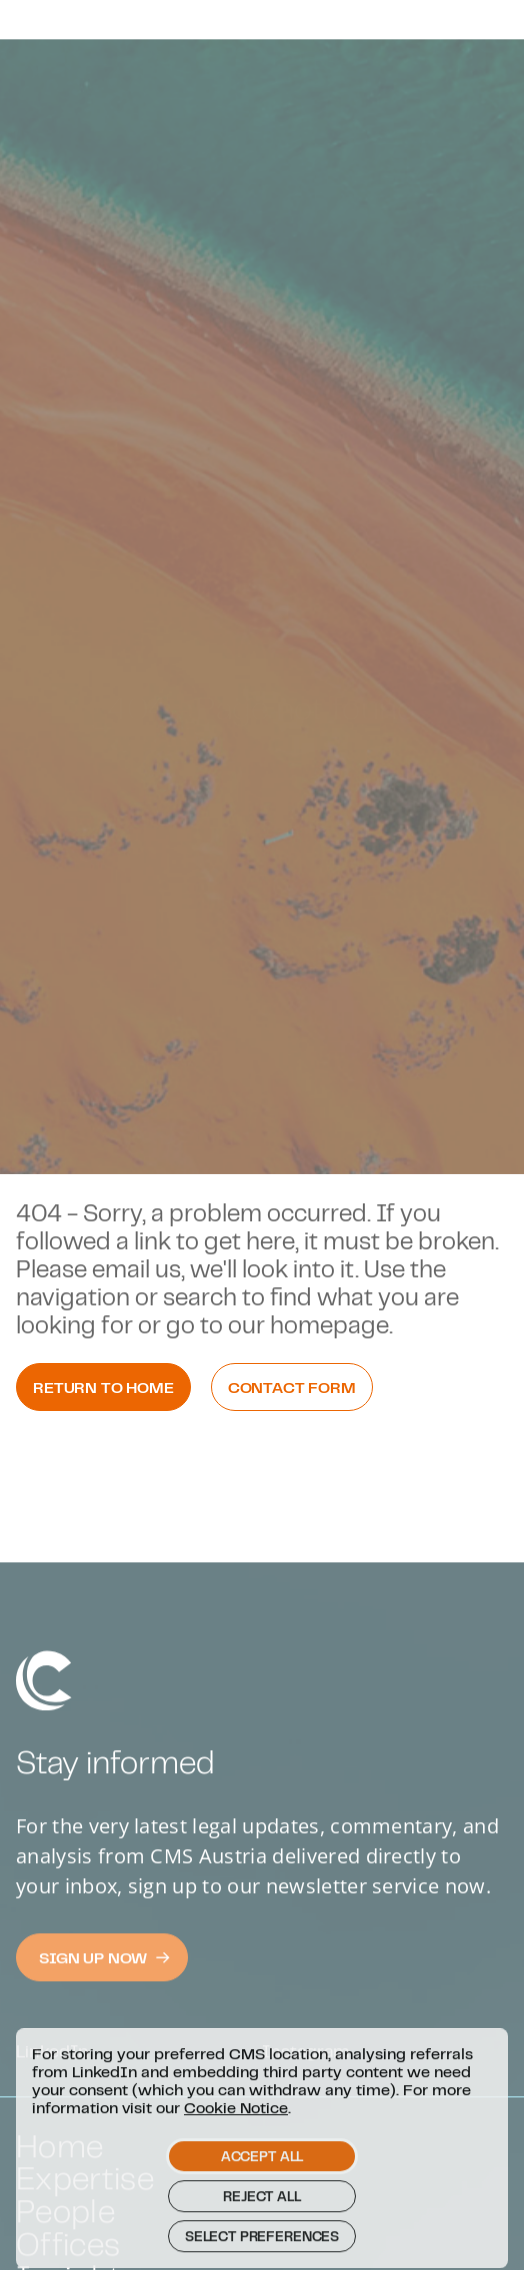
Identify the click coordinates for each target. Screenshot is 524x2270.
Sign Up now (105, 1994)
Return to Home (103, 1387)
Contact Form (292, 1387)
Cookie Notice (236, 2135)
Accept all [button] (262, 2184)
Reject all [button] (261, 2224)
